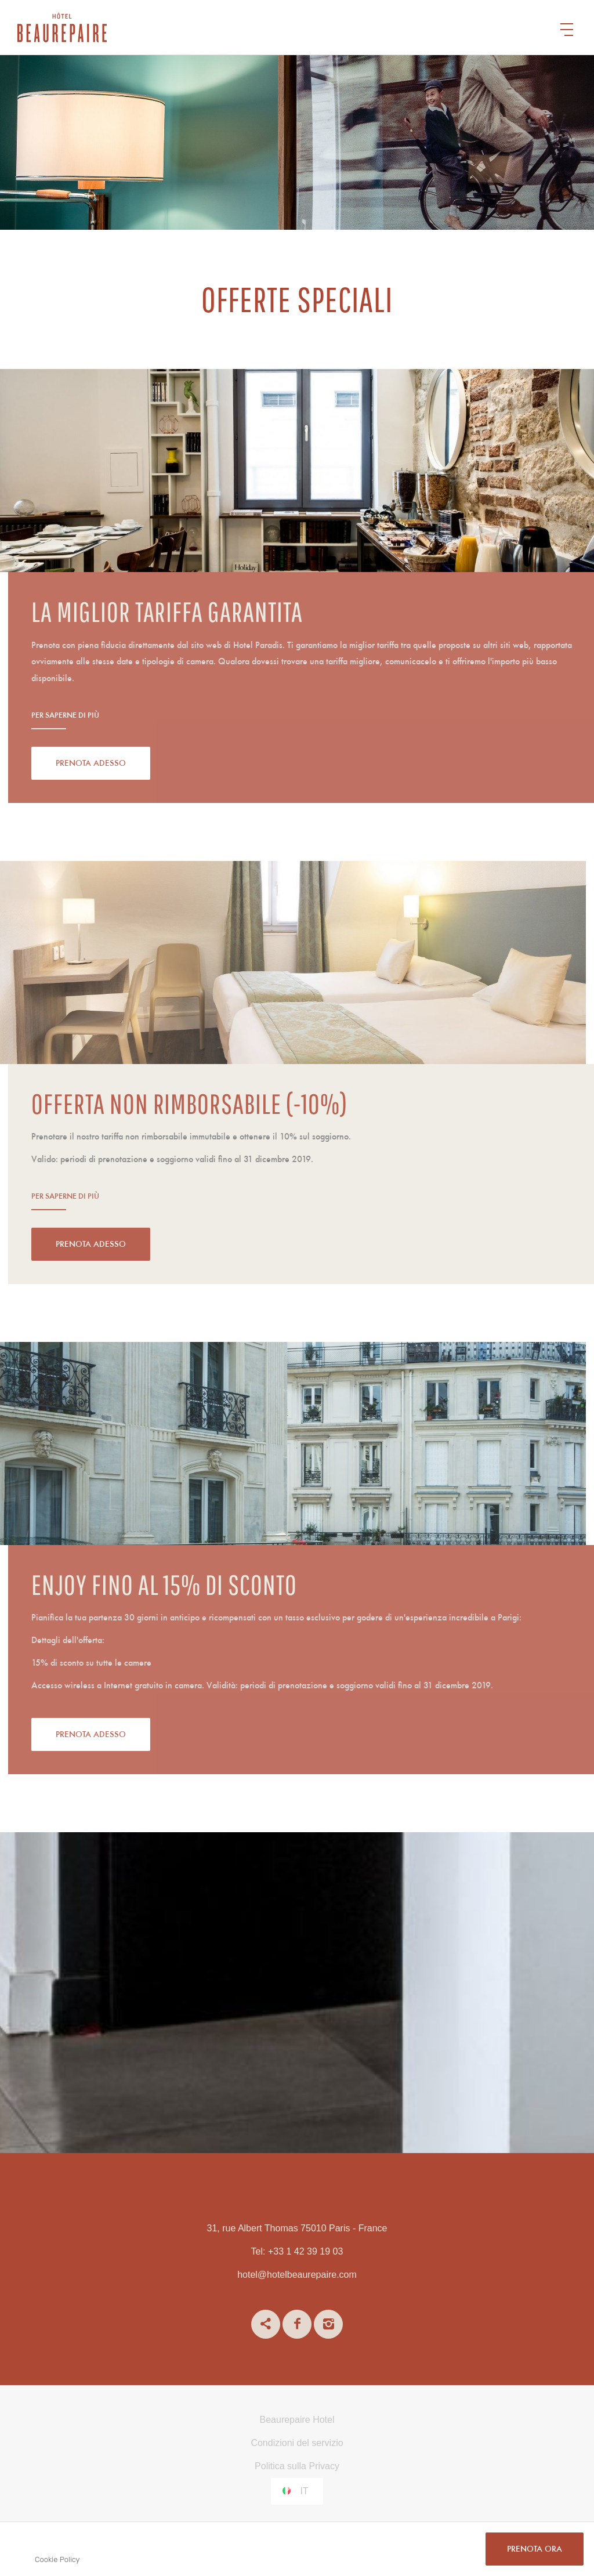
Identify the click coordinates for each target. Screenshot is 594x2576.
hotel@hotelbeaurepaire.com (297, 2275)
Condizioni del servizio (297, 2443)
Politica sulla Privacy (297, 2466)
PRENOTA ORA (534, 2549)
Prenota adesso (135, 763)
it (304, 2491)
